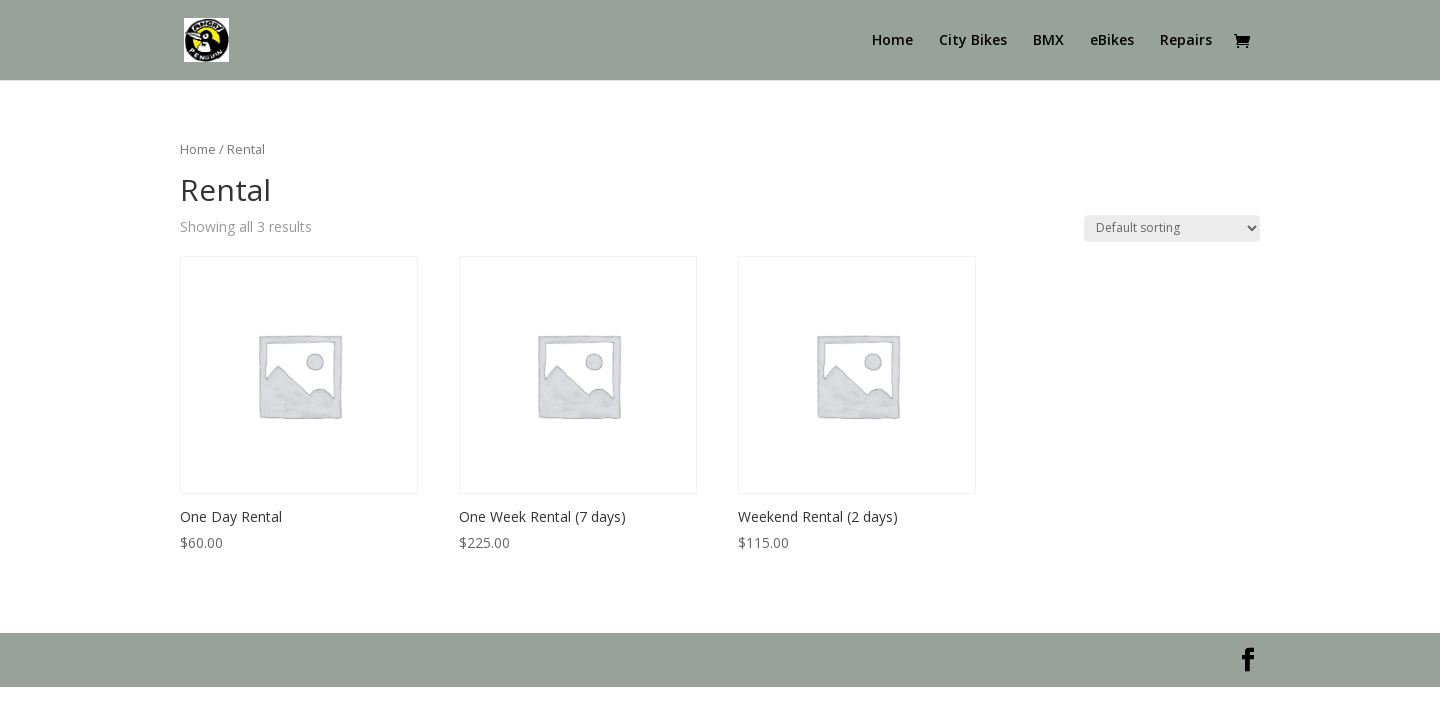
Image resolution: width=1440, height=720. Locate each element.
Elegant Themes (323, 659)
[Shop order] (1172, 228)
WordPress (519, 659)
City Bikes (973, 41)
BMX (1048, 41)
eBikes (1112, 41)
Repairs (1186, 41)
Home (892, 41)
